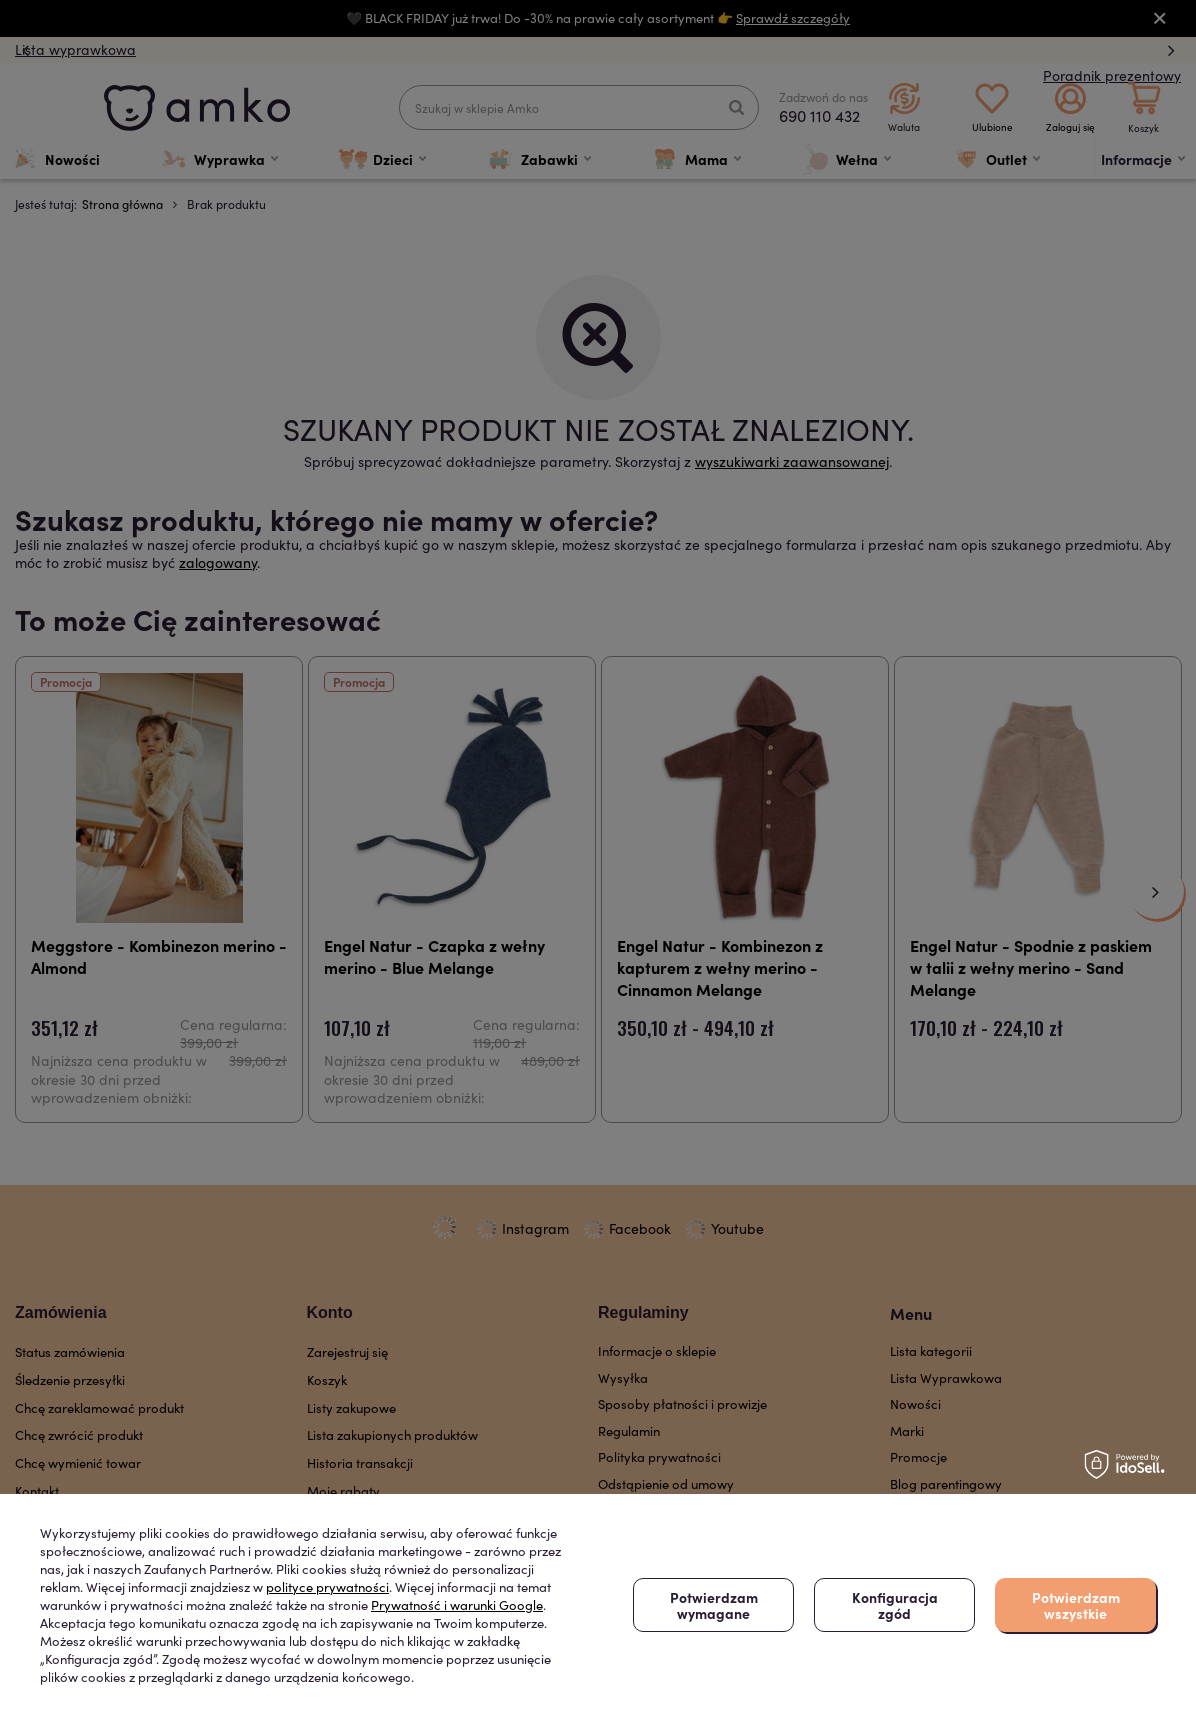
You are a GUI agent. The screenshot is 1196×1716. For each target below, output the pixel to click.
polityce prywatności (327, 1587)
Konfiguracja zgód (895, 1605)
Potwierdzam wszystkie (1076, 1605)
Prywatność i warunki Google (457, 1605)
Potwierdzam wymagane (714, 1605)
